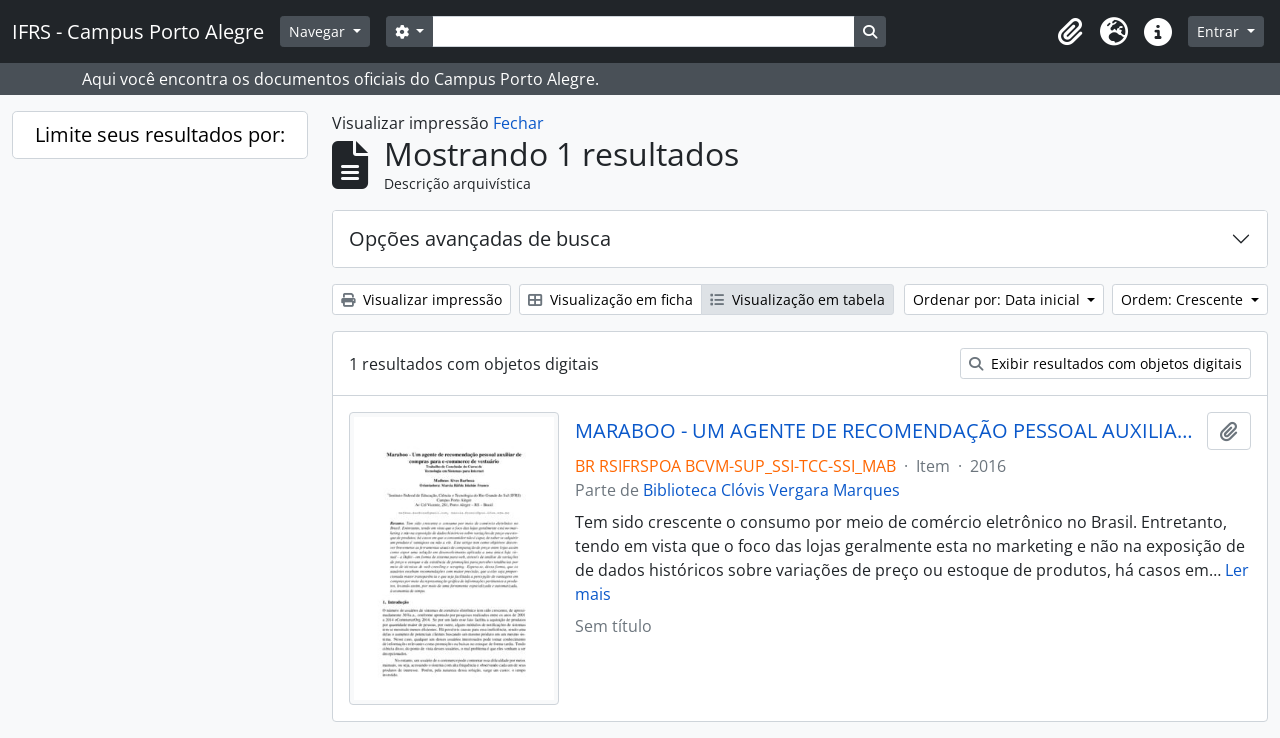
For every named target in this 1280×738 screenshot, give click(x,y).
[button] (1070, 32)
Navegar (319, 31)
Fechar (518, 123)
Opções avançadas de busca (480, 238)
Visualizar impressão (421, 299)
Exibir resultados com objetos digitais (1105, 363)
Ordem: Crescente (1184, 299)
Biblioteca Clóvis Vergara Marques (771, 490)
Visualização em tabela (797, 299)
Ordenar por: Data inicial (998, 299)
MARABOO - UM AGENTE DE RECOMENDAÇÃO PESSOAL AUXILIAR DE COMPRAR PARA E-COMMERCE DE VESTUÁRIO (887, 431)
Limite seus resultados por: (160, 134)
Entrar (1220, 31)
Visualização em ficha (610, 299)
